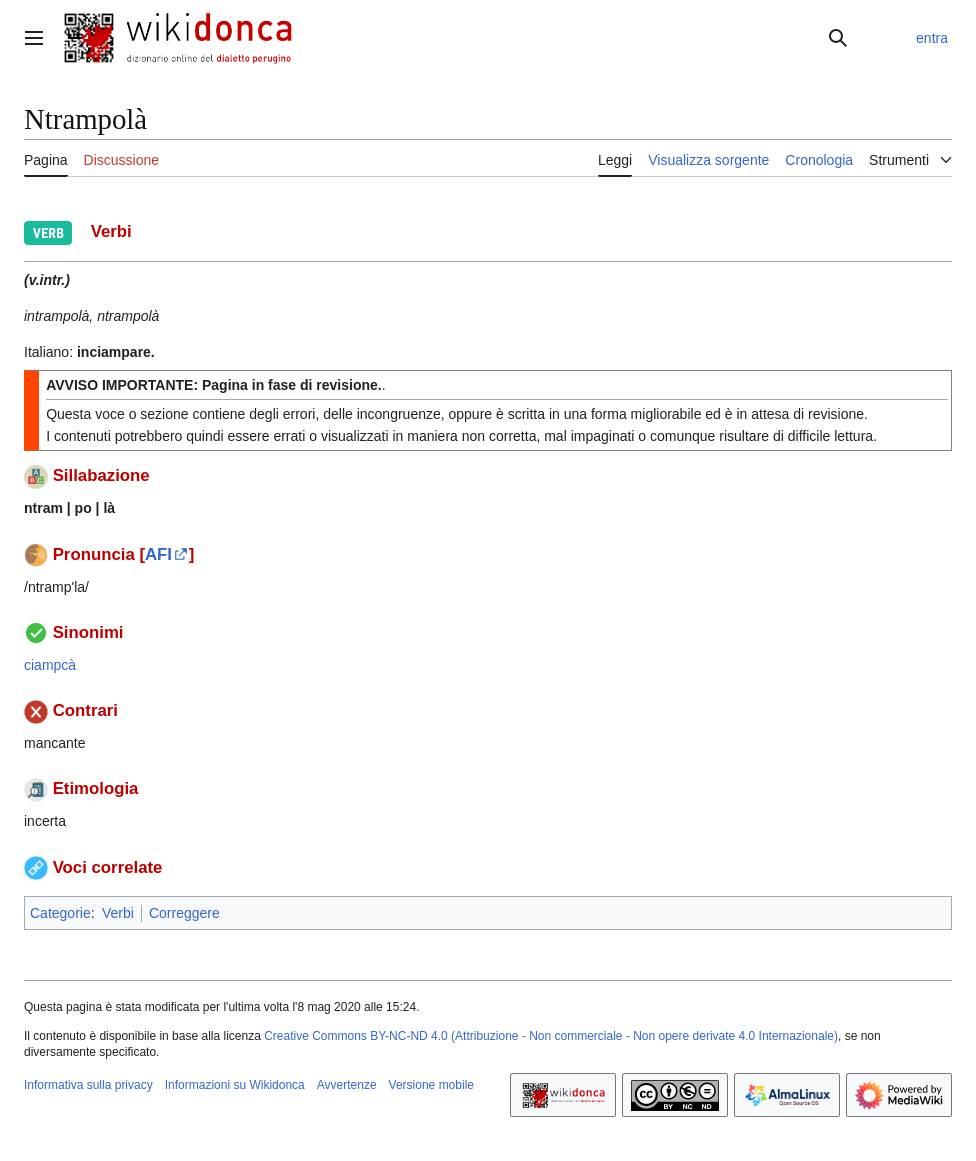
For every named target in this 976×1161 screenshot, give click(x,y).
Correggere (184, 913)
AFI (158, 554)
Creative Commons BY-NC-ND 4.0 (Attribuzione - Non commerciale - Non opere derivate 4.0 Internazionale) (551, 1036)
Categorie (60, 913)
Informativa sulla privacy (88, 1085)
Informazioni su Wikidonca (235, 1085)
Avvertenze (347, 1085)
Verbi (118, 913)
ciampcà (50, 665)
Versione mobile (431, 1085)
